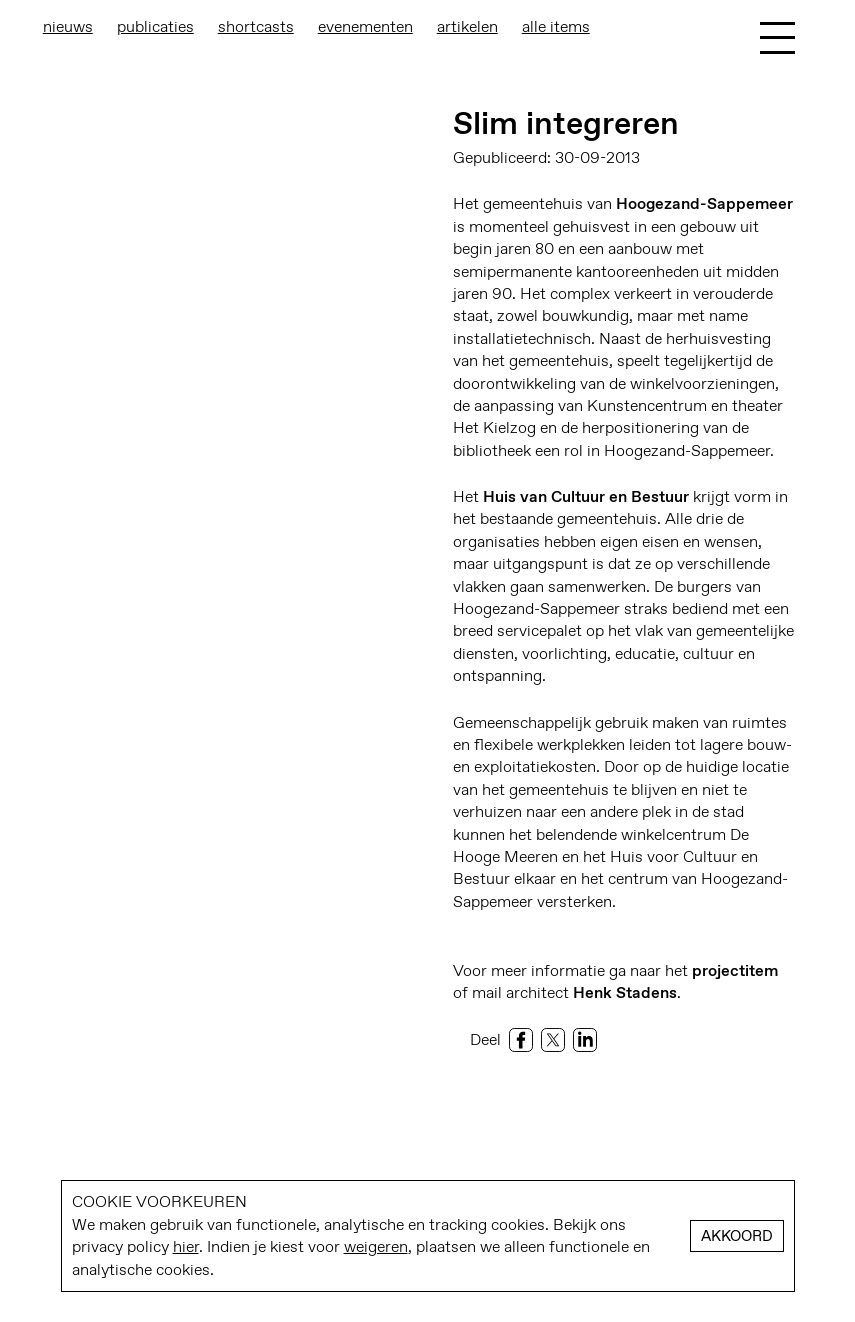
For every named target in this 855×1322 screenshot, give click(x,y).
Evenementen (365, 26)
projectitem (735, 970)
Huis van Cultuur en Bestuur (586, 496)
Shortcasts (256, 26)
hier (186, 1246)
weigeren (376, 1246)
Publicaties (155, 26)
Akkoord (737, 1236)
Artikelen (467, 26)
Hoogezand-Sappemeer (704, 203)
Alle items (556, 26)
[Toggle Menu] (777, 38)
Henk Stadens (625, 992)
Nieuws (68, 26)
